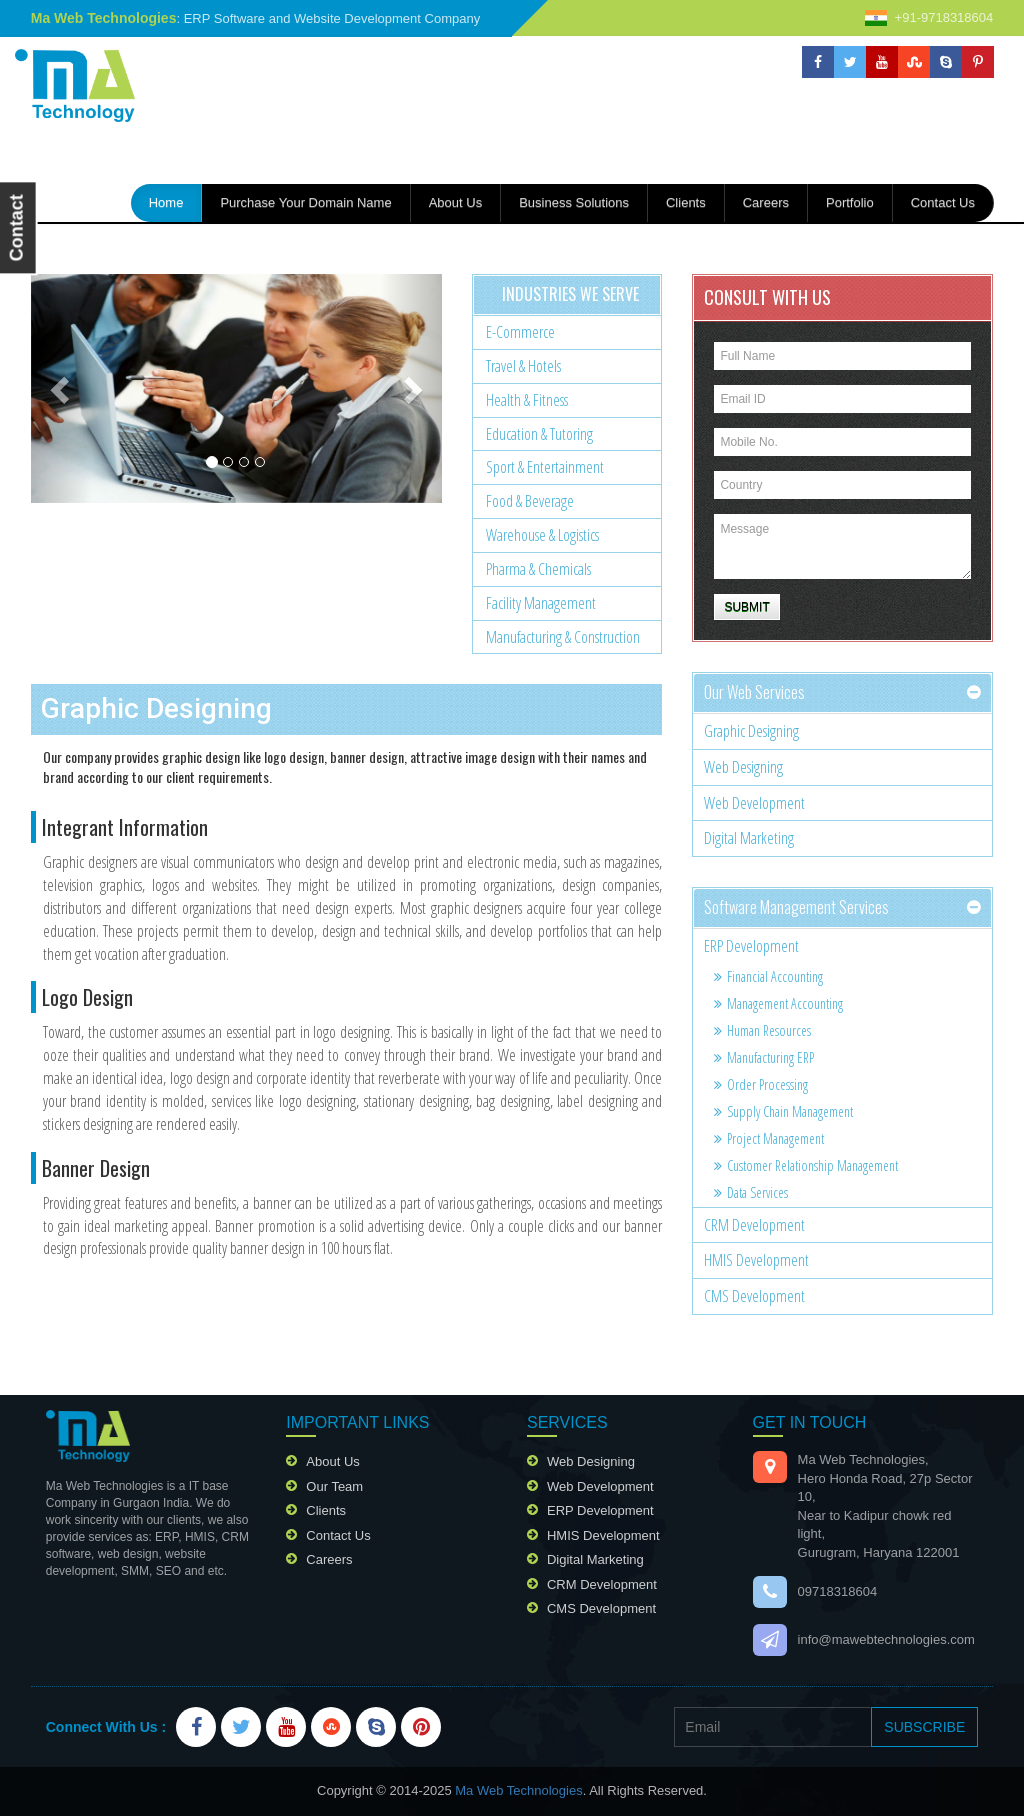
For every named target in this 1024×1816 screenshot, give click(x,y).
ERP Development (751, 946)
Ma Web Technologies (518, 1790)
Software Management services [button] (796, 907)
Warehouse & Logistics (542, 535)
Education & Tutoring (539, 434)
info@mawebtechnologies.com (886, 1639)
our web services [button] (754, 692)
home (176, 201)
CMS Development (754, 1296)
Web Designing (743, 767)
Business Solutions (574, 202)
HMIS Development (756, 1260)
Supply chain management (783, 1111)
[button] (62, 388)
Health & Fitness (527, 400)
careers (766, 202)
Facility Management (541, 603)
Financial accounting (768, 976)
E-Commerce (520, 332)
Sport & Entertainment (545, 467)
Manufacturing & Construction (563, 637)
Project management (769, 1138)
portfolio (850, 202)
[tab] (842, 693)
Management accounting (778, 1003)
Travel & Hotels (523, 366)
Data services (751, 1192)
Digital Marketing (749, 838)
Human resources (762, 1030)
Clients (686, 202)
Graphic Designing (751, 731)
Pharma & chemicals (538, 569)
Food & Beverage (530, 501)
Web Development (754, 803)
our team (334, 1486)
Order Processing (761, 1084)
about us (455, 202)
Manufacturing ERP (764, 1057)
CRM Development (754, 1225)
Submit (746, 607)
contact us (943, 202)
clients (326, 1510)
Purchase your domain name (305, 202)
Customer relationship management (806, 1165)
